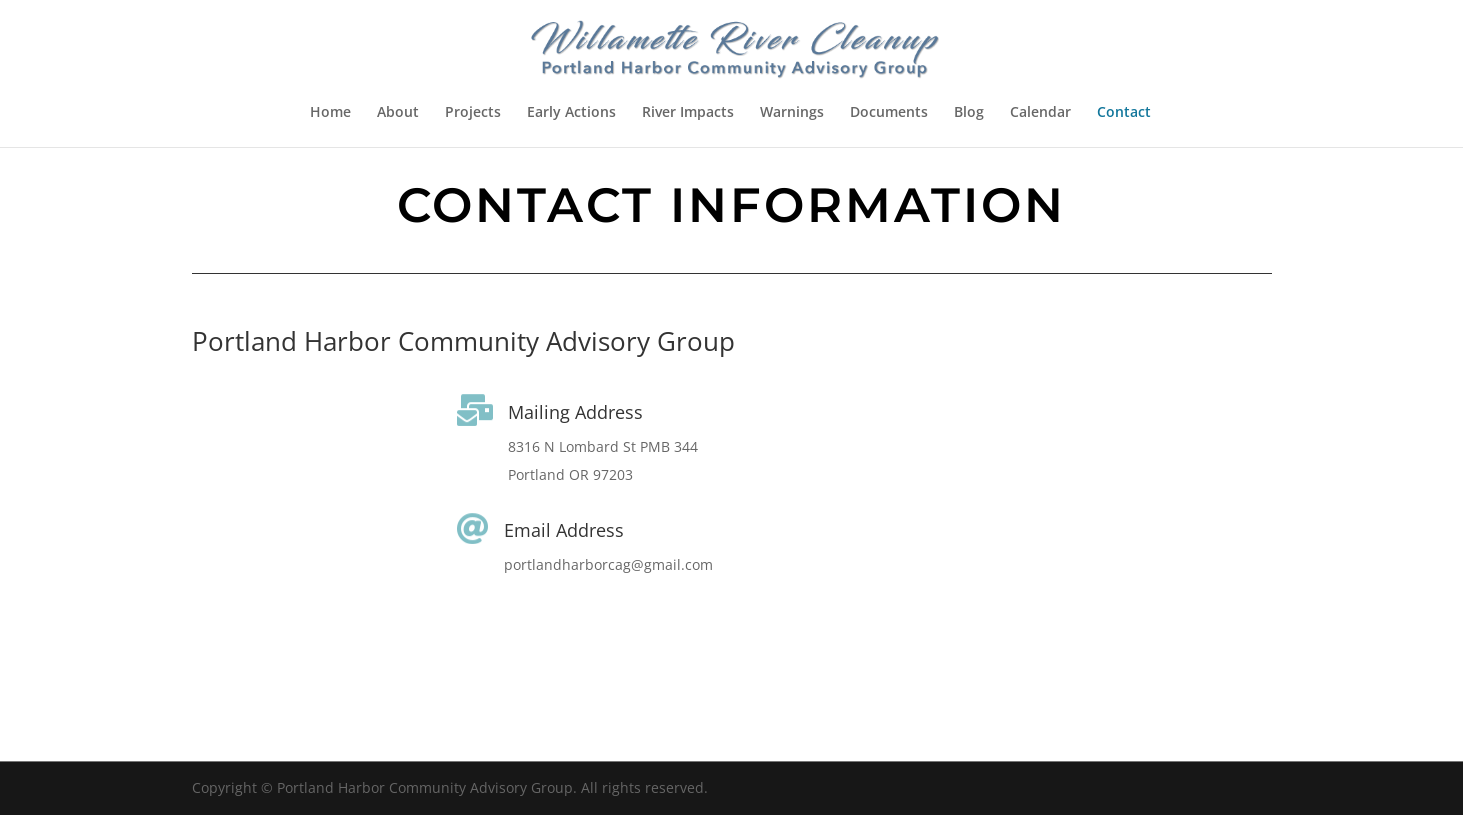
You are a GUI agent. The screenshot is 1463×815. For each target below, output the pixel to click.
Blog (969, 113)
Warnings (792, 113)
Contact (1124, 113)
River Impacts (688, 113)
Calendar (1040, 113)
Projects (473, 113)
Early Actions (571, 113)
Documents (889, 113)
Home (330, 113)
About (398, 113)
